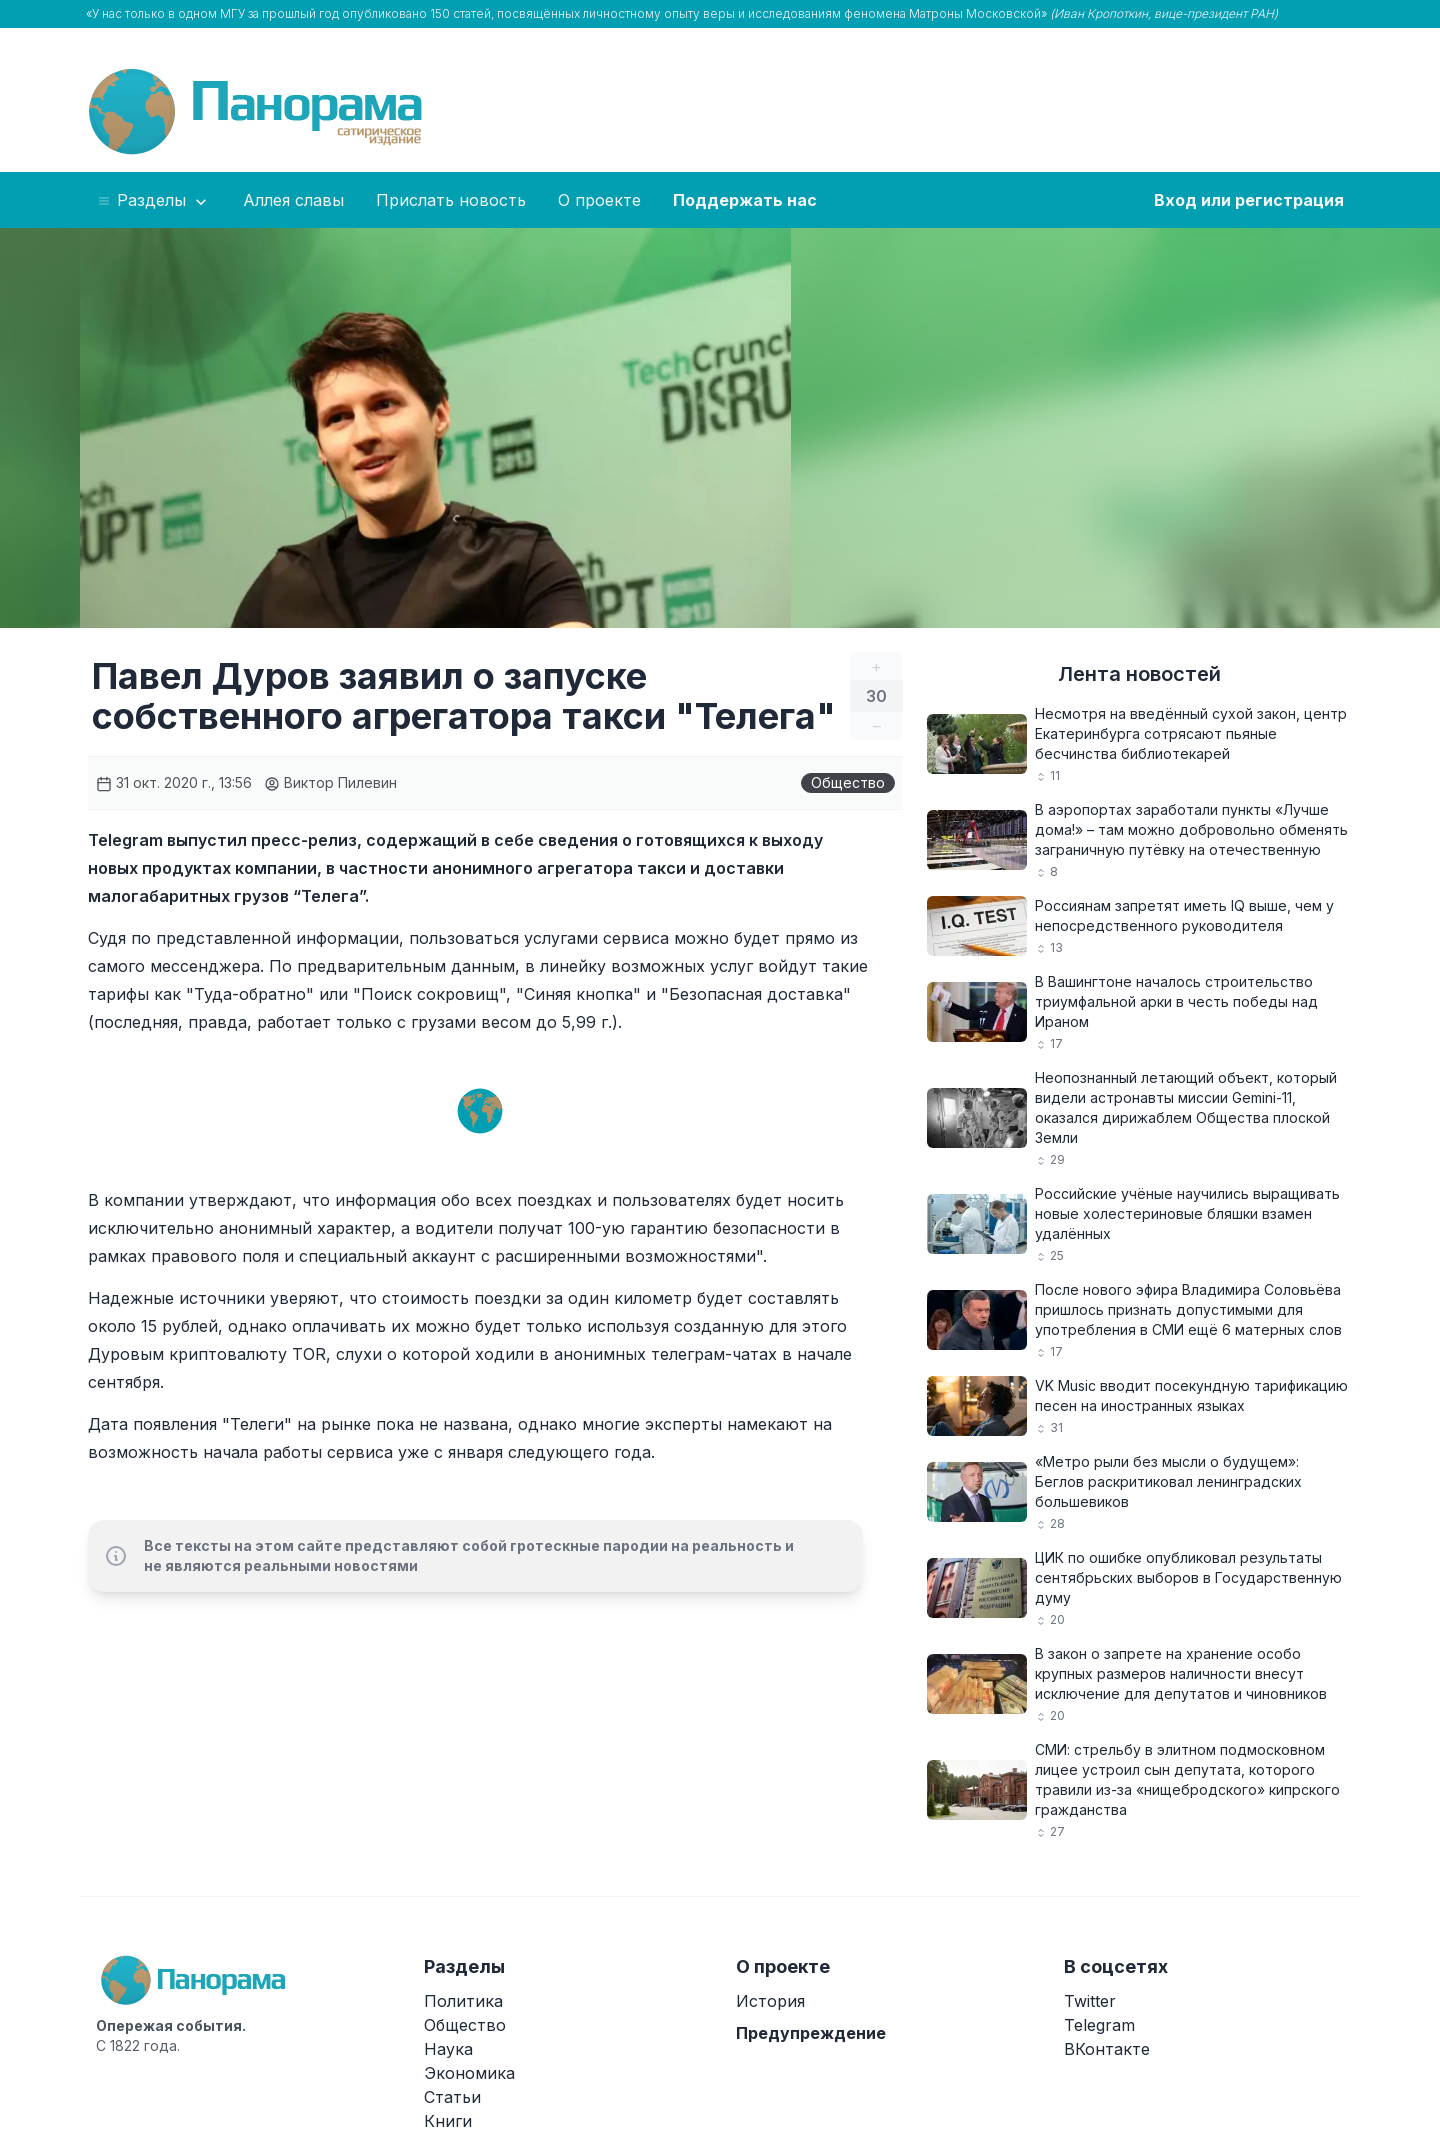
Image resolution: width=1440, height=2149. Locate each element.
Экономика (469, 2073)
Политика (463, 2001)
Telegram (1099, 2025)
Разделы (153, 201)
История (770, 2001)
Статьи (452, 2097)
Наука (448, 2049)
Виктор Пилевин (330, 782)
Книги (448, 2121)
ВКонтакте (1107, 2049)
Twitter (1090, 2001)
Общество (848, 782)
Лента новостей (1139, 674)
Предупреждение (811, 2033)
